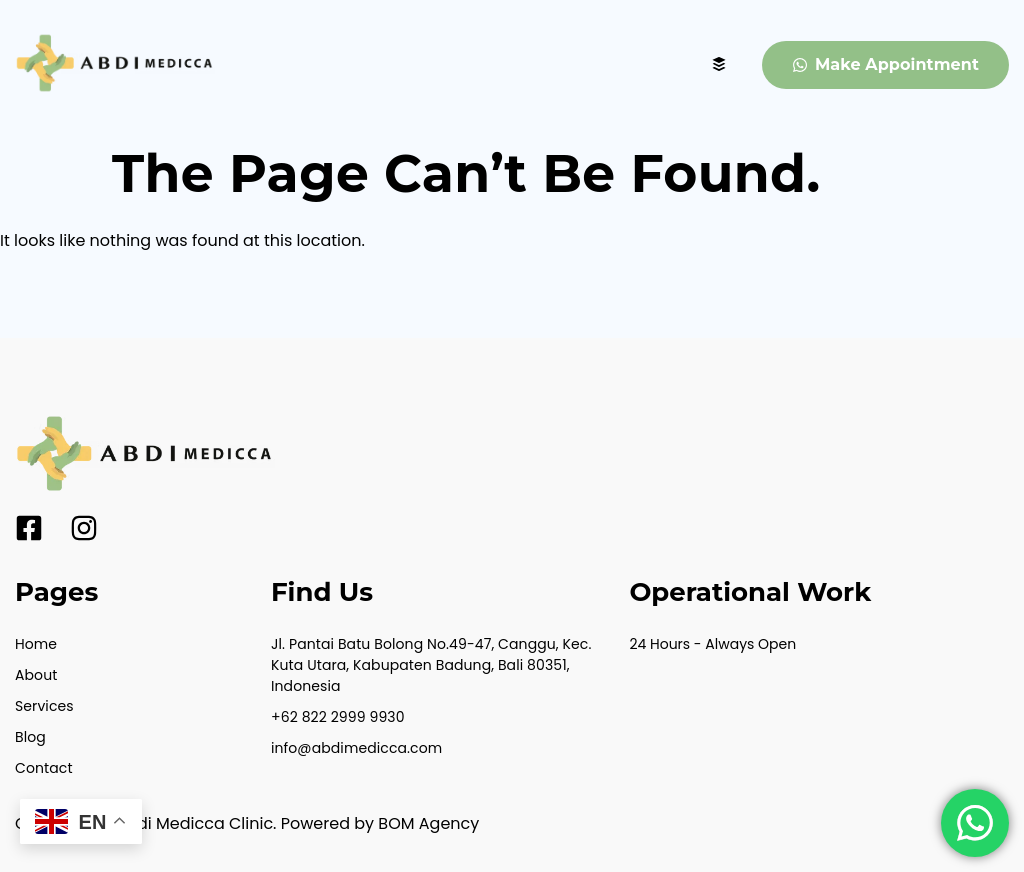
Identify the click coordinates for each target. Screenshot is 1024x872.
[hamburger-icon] (719, 65)
